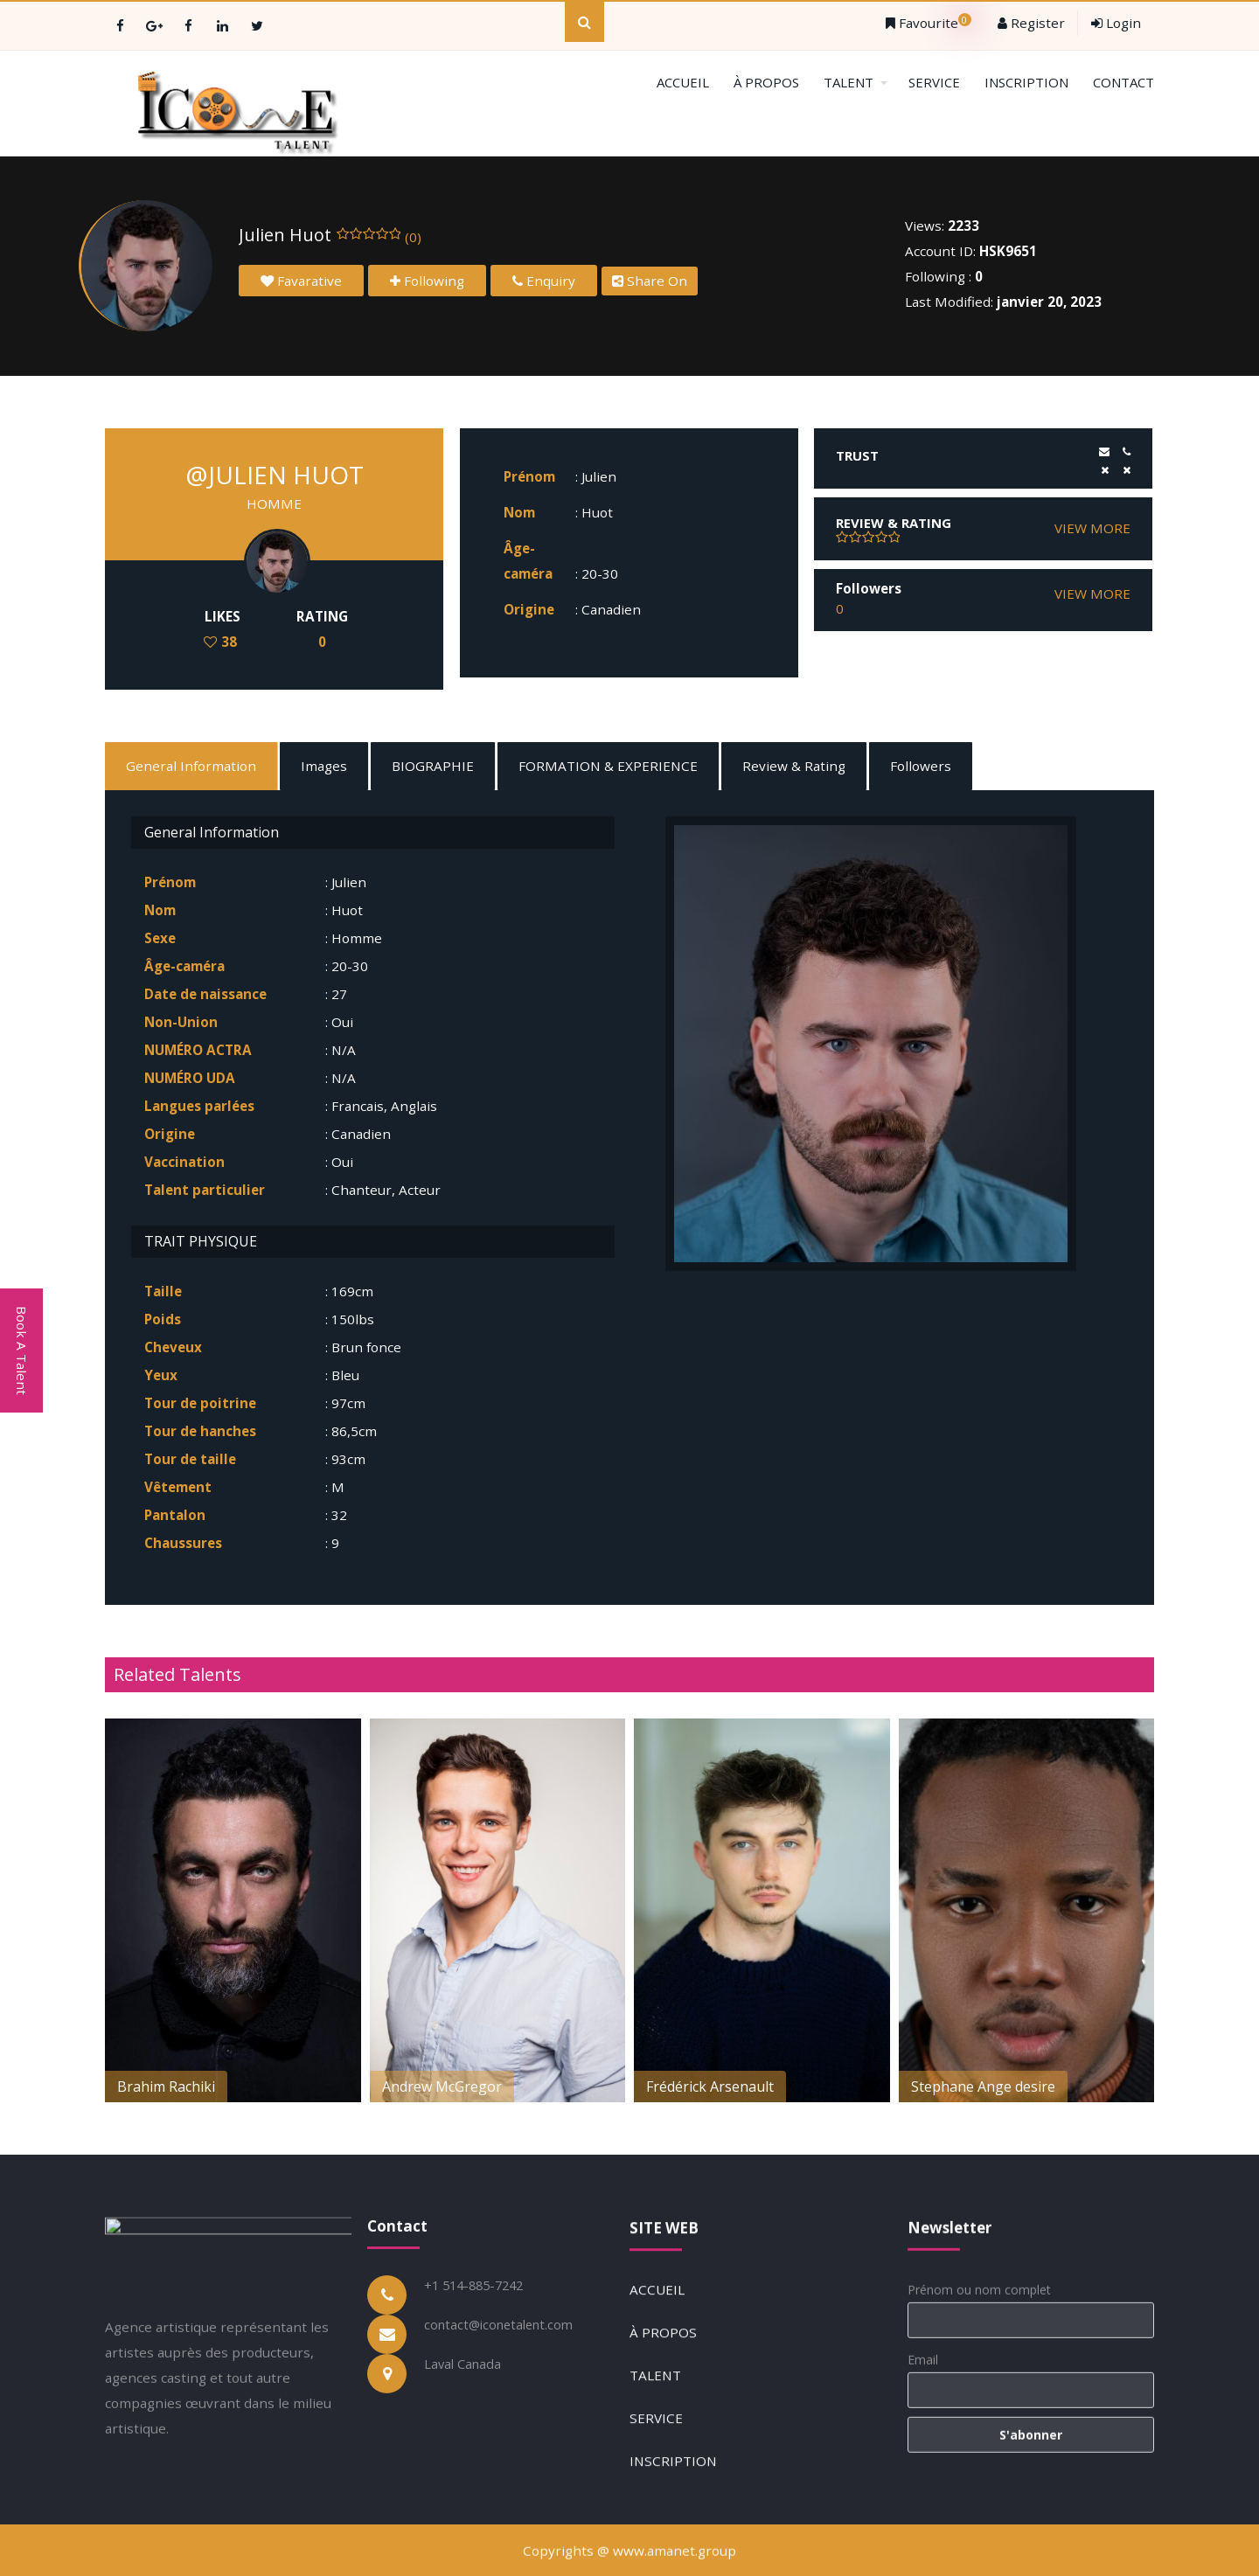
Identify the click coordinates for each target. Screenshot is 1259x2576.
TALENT (855, 82)
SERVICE (934, 82)
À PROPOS (766, 82)
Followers (920, 765)
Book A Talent (22, 1350)
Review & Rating (793, 765)
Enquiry (543, 280)
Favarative (301, 280)
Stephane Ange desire (983, 2086)
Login (1116, 22)
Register (1031, 22)
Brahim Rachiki (166, 2086)
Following (427, 280)
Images (324, 765)
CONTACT (1123, 82)
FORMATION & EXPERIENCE (608, 765)
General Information (191, 765)
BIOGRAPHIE (433, 765)
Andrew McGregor (442, 2086)
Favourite (928, 22)
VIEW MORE (1092, 528)
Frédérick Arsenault (710, 2086)
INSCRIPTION (1026, 82)
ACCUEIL (683, 82)
